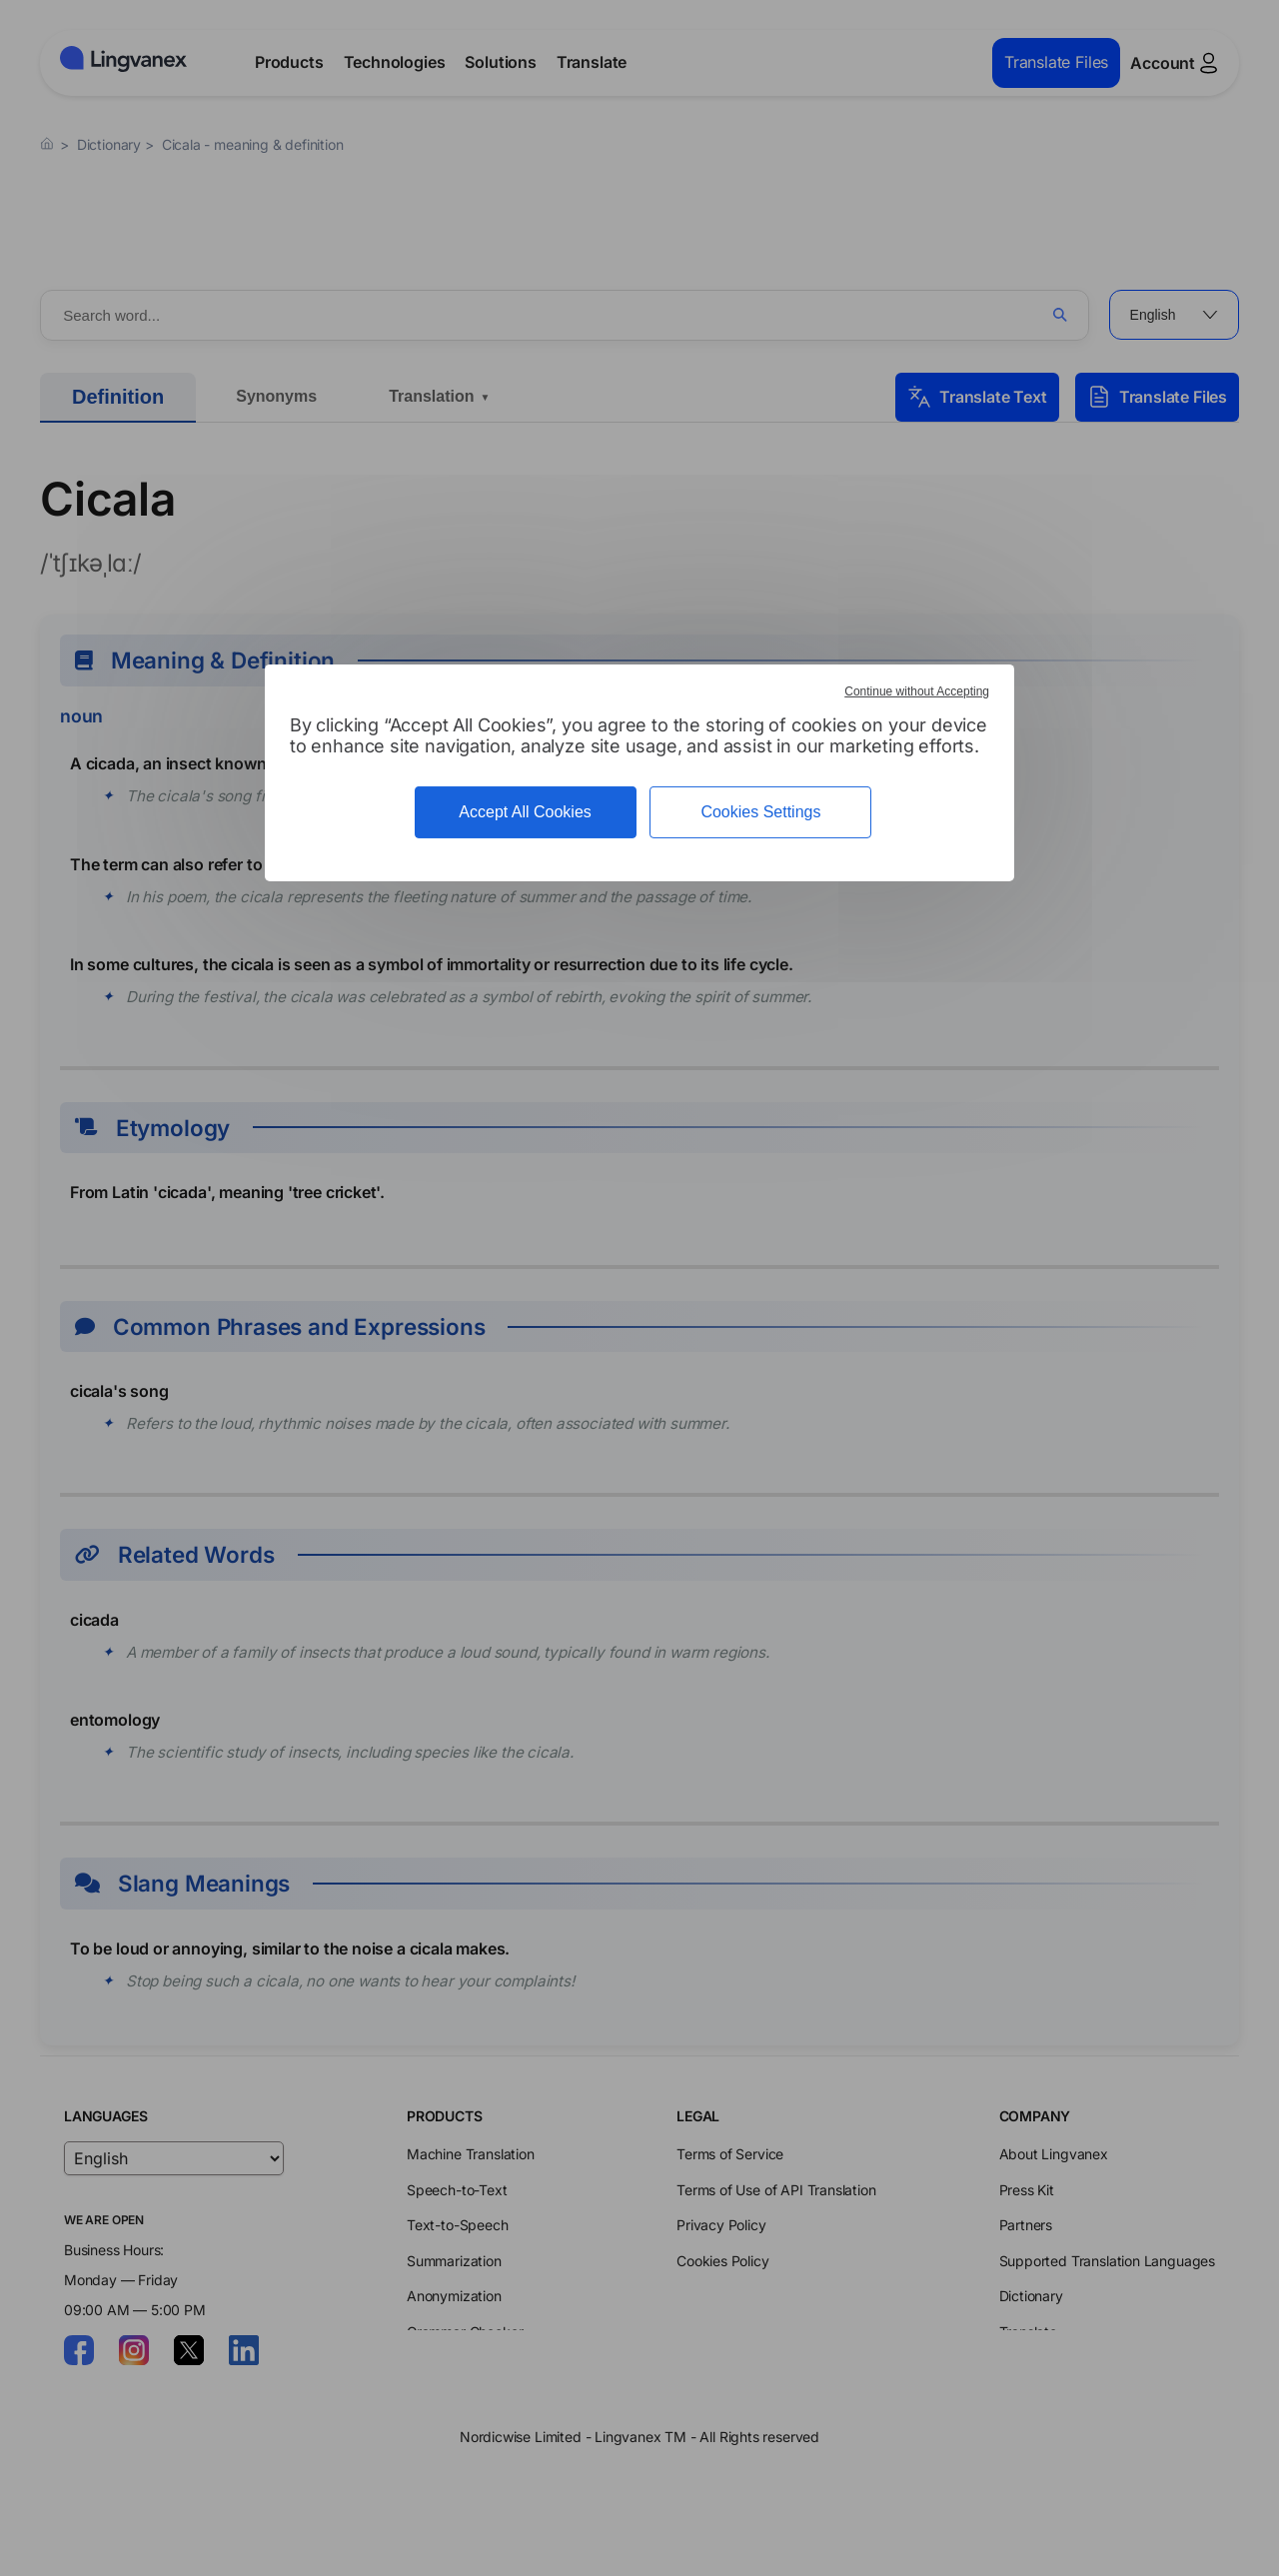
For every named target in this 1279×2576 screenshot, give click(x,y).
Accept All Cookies (525, 811)
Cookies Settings (760, 811)
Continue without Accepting (916, 691)
